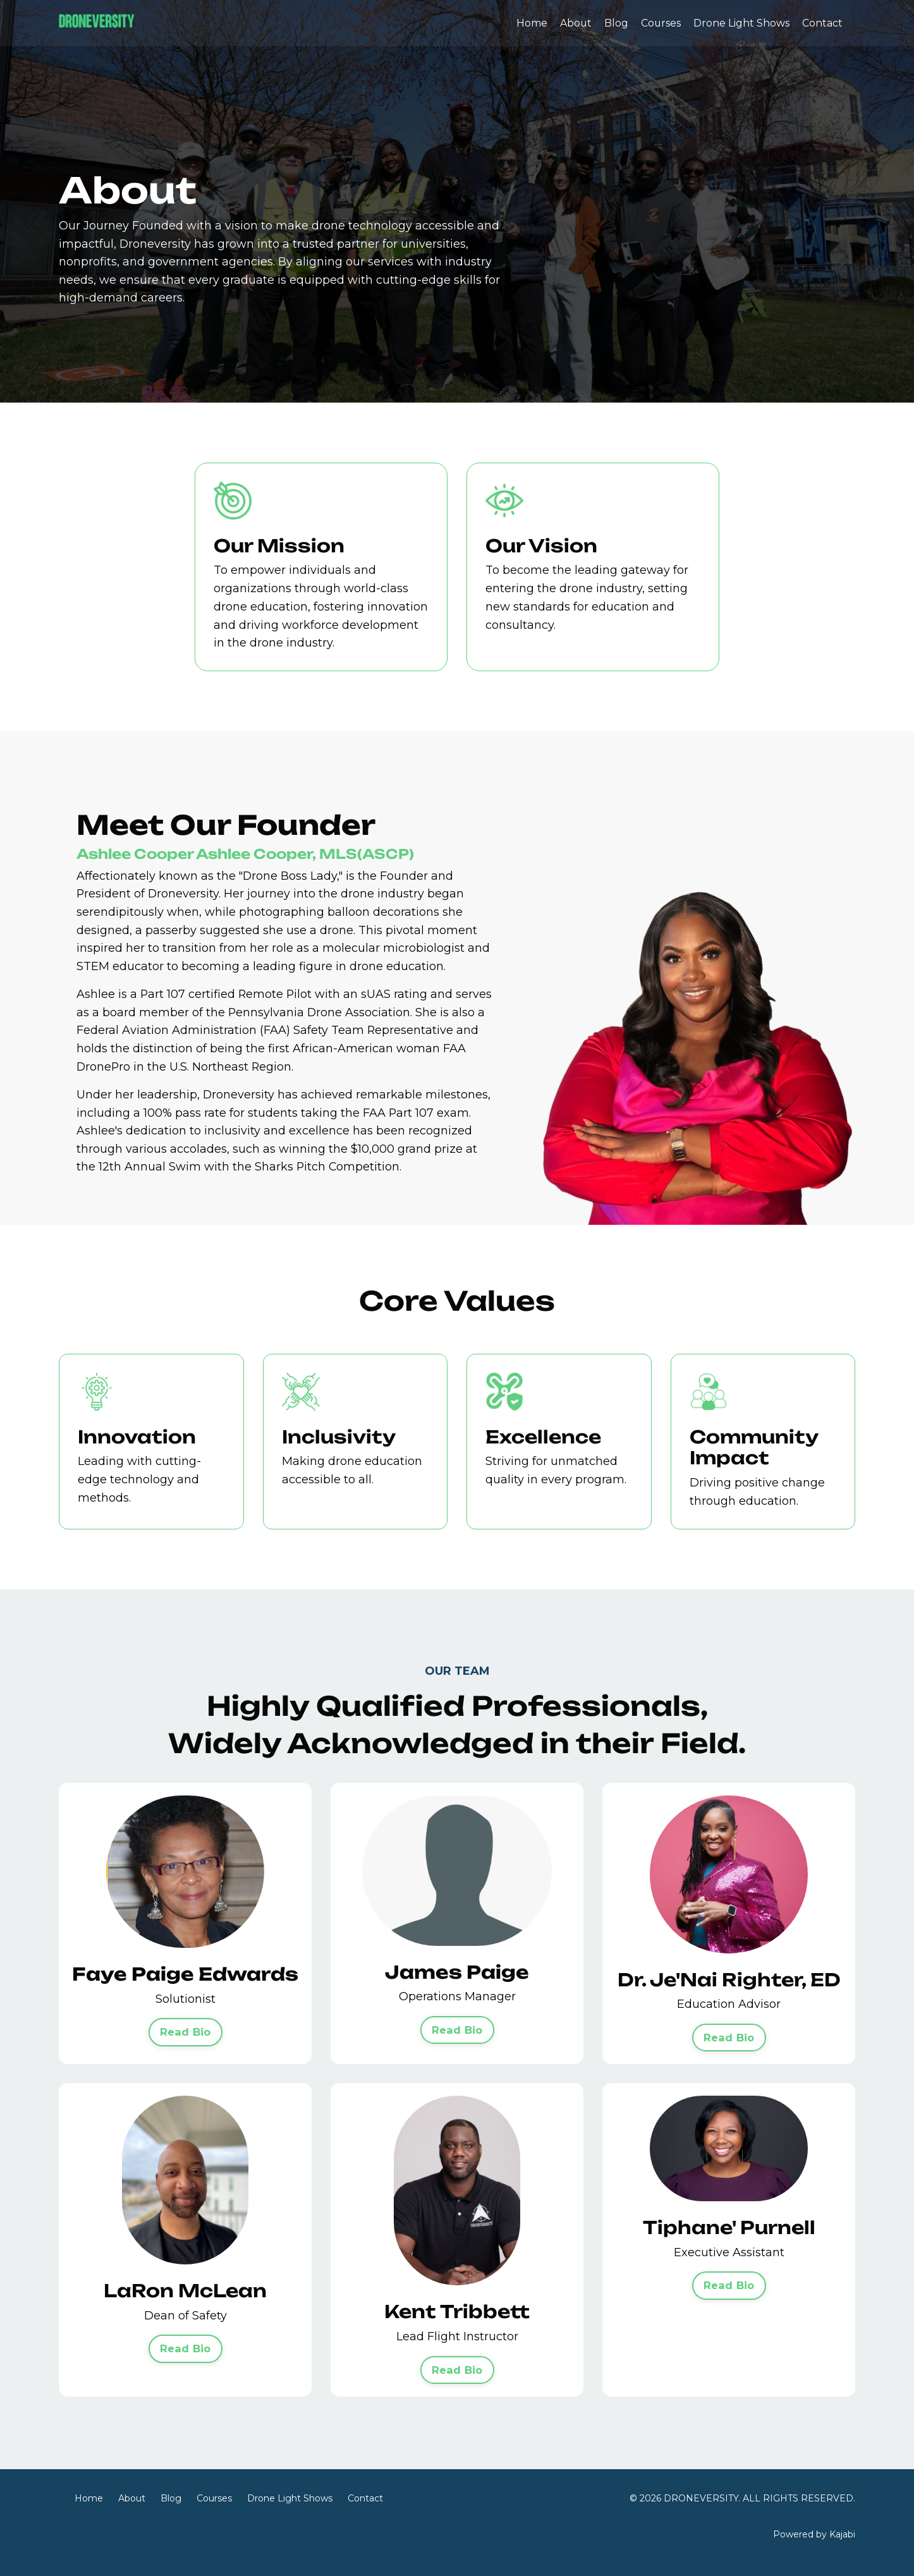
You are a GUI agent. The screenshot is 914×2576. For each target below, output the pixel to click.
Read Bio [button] (185, 2041)
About (575, 23)
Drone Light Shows (741, 23)
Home (530, 23)
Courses (660, 23)
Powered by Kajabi (814, 2543)
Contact (822, 23)
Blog (616, 23)
